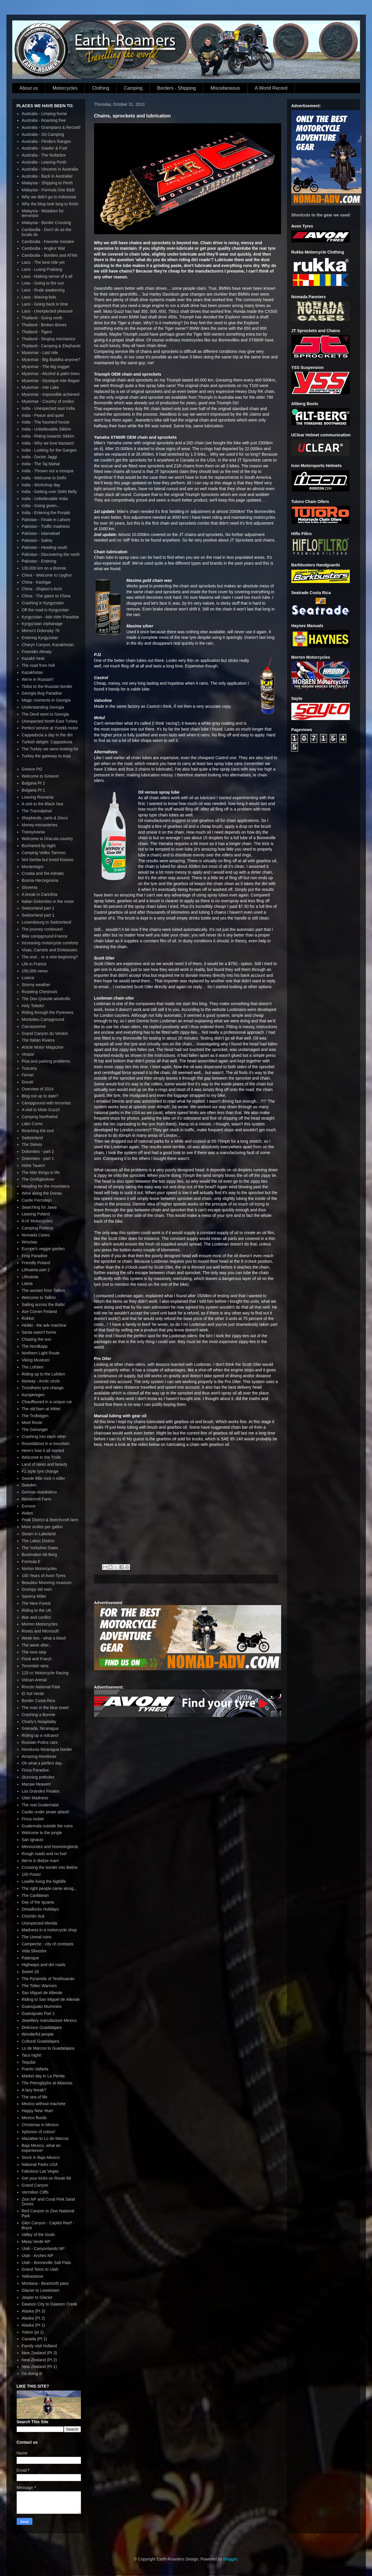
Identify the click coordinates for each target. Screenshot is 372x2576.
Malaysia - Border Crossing (46, 222)
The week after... (37, 1645)
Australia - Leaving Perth (44, 162)
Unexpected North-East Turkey (49, 721)
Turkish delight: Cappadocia (47, 742)
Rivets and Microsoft (40, 1631)
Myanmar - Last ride (40, 352)
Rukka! (28, 1318)
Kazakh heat (33, 658)
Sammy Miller (34, 1596)
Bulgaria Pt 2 (33, 783)
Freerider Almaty (37, 651)
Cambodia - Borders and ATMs (49, 255)
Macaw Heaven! (36, 1784)
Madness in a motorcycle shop (49, 1930)
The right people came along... (49, 1888)
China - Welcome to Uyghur (47, 575)
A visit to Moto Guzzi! (41, 1109)
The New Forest (36, 1603)
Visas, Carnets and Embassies (49, 950)
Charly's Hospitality (39, 1721)
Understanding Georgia (43, 707)
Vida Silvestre (34, 1951)
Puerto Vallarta (35, 2069)
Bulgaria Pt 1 (33, 790)
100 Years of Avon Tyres (44, 1575)
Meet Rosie (32, 1422)
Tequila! (29, 2062)
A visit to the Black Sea (42, 804)
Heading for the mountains (46, 1186)
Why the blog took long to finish (50, 204)
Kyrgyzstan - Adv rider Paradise (50, 617)
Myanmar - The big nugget (46, 366)
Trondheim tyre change (42, 1387)
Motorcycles (65, 88)
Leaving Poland (36, 1214)
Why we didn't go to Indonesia (49, 197)
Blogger (230, 2559)
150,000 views (35, 971)
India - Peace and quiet (43, 415)
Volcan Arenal (34, 1680)
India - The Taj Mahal (41, 464)
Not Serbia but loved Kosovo (47, 859)
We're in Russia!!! (37, 679)
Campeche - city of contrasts (47, 1944)
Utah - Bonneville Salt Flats (46, 2262)
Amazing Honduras (39, 1756)
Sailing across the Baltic (43, 1304)
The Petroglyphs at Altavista (47, 2083)
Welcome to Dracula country (47, 838)
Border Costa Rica (38, 1700)
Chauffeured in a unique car (47, 1401)
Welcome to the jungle (42, 1832)
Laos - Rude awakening (43, 290)
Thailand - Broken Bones (44, 324)
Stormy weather (36, 984)
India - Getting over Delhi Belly (49, 491)
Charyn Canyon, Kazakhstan (48, 644)
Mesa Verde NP (36, 2241)
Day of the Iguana (38, 1902)
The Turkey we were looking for (50, 749)
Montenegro (33, 866)
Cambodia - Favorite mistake (48, 241)
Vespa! (28, 1054)
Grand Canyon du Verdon (45, 1033)
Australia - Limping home (44, 113)
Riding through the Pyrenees (47, 1012)
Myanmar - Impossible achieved (50, 394)
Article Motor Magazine (42, 1047)
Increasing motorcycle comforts (50, 943)
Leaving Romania (37, 797)
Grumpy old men (37, 1589)
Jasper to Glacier (37, 2297)
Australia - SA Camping (43, 134)
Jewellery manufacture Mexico (49, 2020)
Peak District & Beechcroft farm (50, 1519)
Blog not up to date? (40, 1096)
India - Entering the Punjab (46, 512)
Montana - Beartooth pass (45, 2283)
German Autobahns (39, 1492)
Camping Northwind (40, 1116)
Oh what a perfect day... (43, 1763)
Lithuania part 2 (36, 1269)
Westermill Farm (36, 1499)
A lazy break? (34, 2090)
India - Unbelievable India (45, 498)
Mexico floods (34, 2117)
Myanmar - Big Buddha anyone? (51, 359)
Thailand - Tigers (37, 331)
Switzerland (32, 1137)
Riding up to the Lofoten (43, 1374)
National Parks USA (40, 2164)
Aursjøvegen (33, 1394)
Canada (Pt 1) (34, 2338)
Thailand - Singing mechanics (48, 338)
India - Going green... (41, 505)
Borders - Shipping (176, 88)
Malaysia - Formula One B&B (48, 190)
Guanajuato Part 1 (38, 2013)
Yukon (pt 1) (33, 2332)
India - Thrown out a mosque (48, 471)
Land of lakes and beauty (44, 1464)
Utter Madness (35, 1798)
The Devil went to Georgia (45, 714)
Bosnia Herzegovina (40, 880)
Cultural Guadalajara (40, 2041)
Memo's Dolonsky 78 (41, 630)
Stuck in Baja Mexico (41, 2157)
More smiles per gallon (42, 1526)
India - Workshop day (41, 485)
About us (29, 88)
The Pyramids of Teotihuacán (48, 1978)
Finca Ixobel (33, 1819)
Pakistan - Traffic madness (46, 526)
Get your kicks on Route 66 (46, 2178)
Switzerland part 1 (38, 915)
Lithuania (30, 1276)
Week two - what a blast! (44, 1638)
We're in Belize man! (40, 1860)
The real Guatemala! (40, 1805)
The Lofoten (33, 1367)
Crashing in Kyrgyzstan (43, 603)
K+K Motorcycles (37, 1221)
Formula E (31, 1561)
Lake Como (32, 1123)
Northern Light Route (41, 1353)
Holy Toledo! (33, 1005)
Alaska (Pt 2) (33, 2318)
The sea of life (34, 2097)
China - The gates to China (46, 596)
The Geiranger (35, 1429)
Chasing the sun (36, 1339)
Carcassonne (34, 1026)
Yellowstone (32, 2276)
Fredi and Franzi (36, 1658)
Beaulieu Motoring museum (46, 1582)
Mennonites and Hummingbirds (50, 1846)
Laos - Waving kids (39, 297)
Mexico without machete (43, 2103)
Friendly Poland (36, 1262)
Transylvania (33, 832)
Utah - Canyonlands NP (43, 2248)
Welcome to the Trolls (41, 1457)
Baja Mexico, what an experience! (41, 2148)
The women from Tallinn (43, 1290)
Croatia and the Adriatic (43, 873)
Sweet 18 (30, 1971)
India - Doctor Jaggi (39, 457)
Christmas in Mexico (40, 2124)
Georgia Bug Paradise (42, 693)
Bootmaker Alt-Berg (39, 1554)
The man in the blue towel (45, 1707)
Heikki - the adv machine (44, 1325)
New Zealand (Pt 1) (39, 2366)
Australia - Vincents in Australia (50, 169)
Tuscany (29, 1068)
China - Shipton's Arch (42, 589)
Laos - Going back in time (45, 304)
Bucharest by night (39, 845)
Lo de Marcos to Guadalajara (48, 2048)
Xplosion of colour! (38, 2131)
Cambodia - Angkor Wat (43, 248)
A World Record (271, 88)
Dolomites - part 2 (38, 1151)
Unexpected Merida (39, 1923)
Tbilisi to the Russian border (47, 686)
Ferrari (28, 1075)
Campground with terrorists (46, 1103)
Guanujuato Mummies (42, 2006)
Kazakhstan (32, 672)
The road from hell (38, 665)
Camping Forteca (37, 1228)
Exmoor (29, 1506)
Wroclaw (29, 1242)
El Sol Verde (33, 1693)
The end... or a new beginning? (50, 957)
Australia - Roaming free (44, 120)
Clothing (100, 88)
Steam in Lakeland (39, 1533)
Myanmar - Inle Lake (40, 387)
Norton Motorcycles (39, 1568)
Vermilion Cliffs (35, 2192)
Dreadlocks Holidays (40, 1909)
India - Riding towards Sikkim (48, 436)
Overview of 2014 (37, 1089)
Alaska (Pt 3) (33, 2311)
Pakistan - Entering (39, 561)
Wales (27, 1513)
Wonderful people (37, 2034)
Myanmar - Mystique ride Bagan (50, 380)
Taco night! (31, 2055)
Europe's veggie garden (43, 1248)
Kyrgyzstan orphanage (42, 623)
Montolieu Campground (43, 1019)
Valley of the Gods (38, 2234)
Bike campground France (44, 936)
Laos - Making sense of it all (47, 276)
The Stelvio (32, 1144)
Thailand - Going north (42, 317)
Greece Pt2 (32, 769)
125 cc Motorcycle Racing (45, 1673)
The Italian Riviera (38, 1040)
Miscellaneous (225, 88)
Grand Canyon (35, 2185)
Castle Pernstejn (37, 1200)
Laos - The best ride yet (43, 262)
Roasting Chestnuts (39, 991)
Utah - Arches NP (37, 2255)
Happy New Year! (37, 2110)
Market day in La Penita (43, 2076)
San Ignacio (32, 1839)
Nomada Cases (36, 1235)
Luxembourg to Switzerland (46, 922)
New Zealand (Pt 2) (39, 2360)
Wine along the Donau (42, 1193)
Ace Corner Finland (39, 1311)
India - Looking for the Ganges (49, 450)
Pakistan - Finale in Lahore (46, 519)
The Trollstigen (35, 1415)
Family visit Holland (39, 2345)
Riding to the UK (36, 1610)
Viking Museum (35, 1360)
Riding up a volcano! (40, 1735)
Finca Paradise (35, 1770)
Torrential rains (35, 1665)
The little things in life (41, 1172)
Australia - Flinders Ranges (46, 141)
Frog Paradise (34, 1255)
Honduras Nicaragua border (47, 1749)
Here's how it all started (43, 1450)
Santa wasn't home (39, 1332)
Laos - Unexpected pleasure (47, 311)
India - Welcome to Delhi (44, 478)
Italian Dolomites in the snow (48, 901)
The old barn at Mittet (41, 1408)
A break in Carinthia (39, 894)
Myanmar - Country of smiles (48, 401)
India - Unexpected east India (48, 408)
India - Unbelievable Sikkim (46, 429)
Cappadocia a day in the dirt (47, 735)
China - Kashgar (36, 582)
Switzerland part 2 (38, 908)
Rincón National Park (41, 1687)
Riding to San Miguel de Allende (50, 1999)
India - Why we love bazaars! (48, 443)
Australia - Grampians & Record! (51, 127)
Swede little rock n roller (43, 1478)
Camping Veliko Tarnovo (44, 852)
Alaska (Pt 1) (33, 2325)
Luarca (28, 977)
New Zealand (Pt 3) (39, 2353)
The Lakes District (38, 1540)
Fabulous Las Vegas (40, 2171)
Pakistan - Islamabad (41, 533)
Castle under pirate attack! (45, 1812)
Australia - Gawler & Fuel (44, 148)
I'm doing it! (32, 2373)
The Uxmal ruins (36, 1937)
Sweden (29, 1485)
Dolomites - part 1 (38, 1158)
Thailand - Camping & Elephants (51, 346)
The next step (34, 1652)
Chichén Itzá (33, 1916)
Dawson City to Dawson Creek (49, 2304)
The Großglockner (38, 1179)
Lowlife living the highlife (44, 1881)
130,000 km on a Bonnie (44, 568)
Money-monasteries (40, 825)
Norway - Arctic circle (41, 1381)
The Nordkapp (35, 1346)
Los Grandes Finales (40, 1791)
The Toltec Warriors (39, 1985)
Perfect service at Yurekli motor (50, 728)
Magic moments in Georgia (46, 700)
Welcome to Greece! (40, 776)
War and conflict (36, 1617)
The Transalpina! (37, 811)
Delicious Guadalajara (42, 2027)
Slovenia (29, 887)
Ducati (27, 1082)
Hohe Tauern (33, 1165)
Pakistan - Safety (37, 540)
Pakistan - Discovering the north (50, 554)
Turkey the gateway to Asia (46, 756)
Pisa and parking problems (46, 1061)
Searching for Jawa (39, 1207)
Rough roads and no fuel (44, 1853)
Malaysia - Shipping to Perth (47, 183)
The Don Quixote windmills (46, 998)
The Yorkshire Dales (40, 1547)
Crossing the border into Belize (49, 1867)
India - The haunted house (45, 422)
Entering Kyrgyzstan (40, 637)
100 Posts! (31, 1874)
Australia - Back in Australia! (47, 176)
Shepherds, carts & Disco (45, 818)
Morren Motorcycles (40, 1624)
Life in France (34, 964)
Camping (133, 88)
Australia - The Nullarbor (44, 155)
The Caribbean (35, 1895)
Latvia (27, 1283)
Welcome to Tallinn (39, 1297)
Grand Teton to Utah (40, 2269)
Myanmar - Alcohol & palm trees (50, 373)
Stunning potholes (38, 1777)
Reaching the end (38, 1130)
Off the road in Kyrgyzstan (45, 610)
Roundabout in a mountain (46, 1443)
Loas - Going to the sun (43, 283)
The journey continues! (42, 929)
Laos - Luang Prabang (42, 269)
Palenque (30, 1958)
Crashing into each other (44, 1436)
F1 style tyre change (40, 1471)
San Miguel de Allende (42, 1992)
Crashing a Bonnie (38, 1714)
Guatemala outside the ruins (47, 1826)
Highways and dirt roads (43, 1964)
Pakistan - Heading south (44, 547)
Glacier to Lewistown (40, 2290)
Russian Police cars (40, 1742)
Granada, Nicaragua (40, 1728)
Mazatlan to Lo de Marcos (45, 2138)
